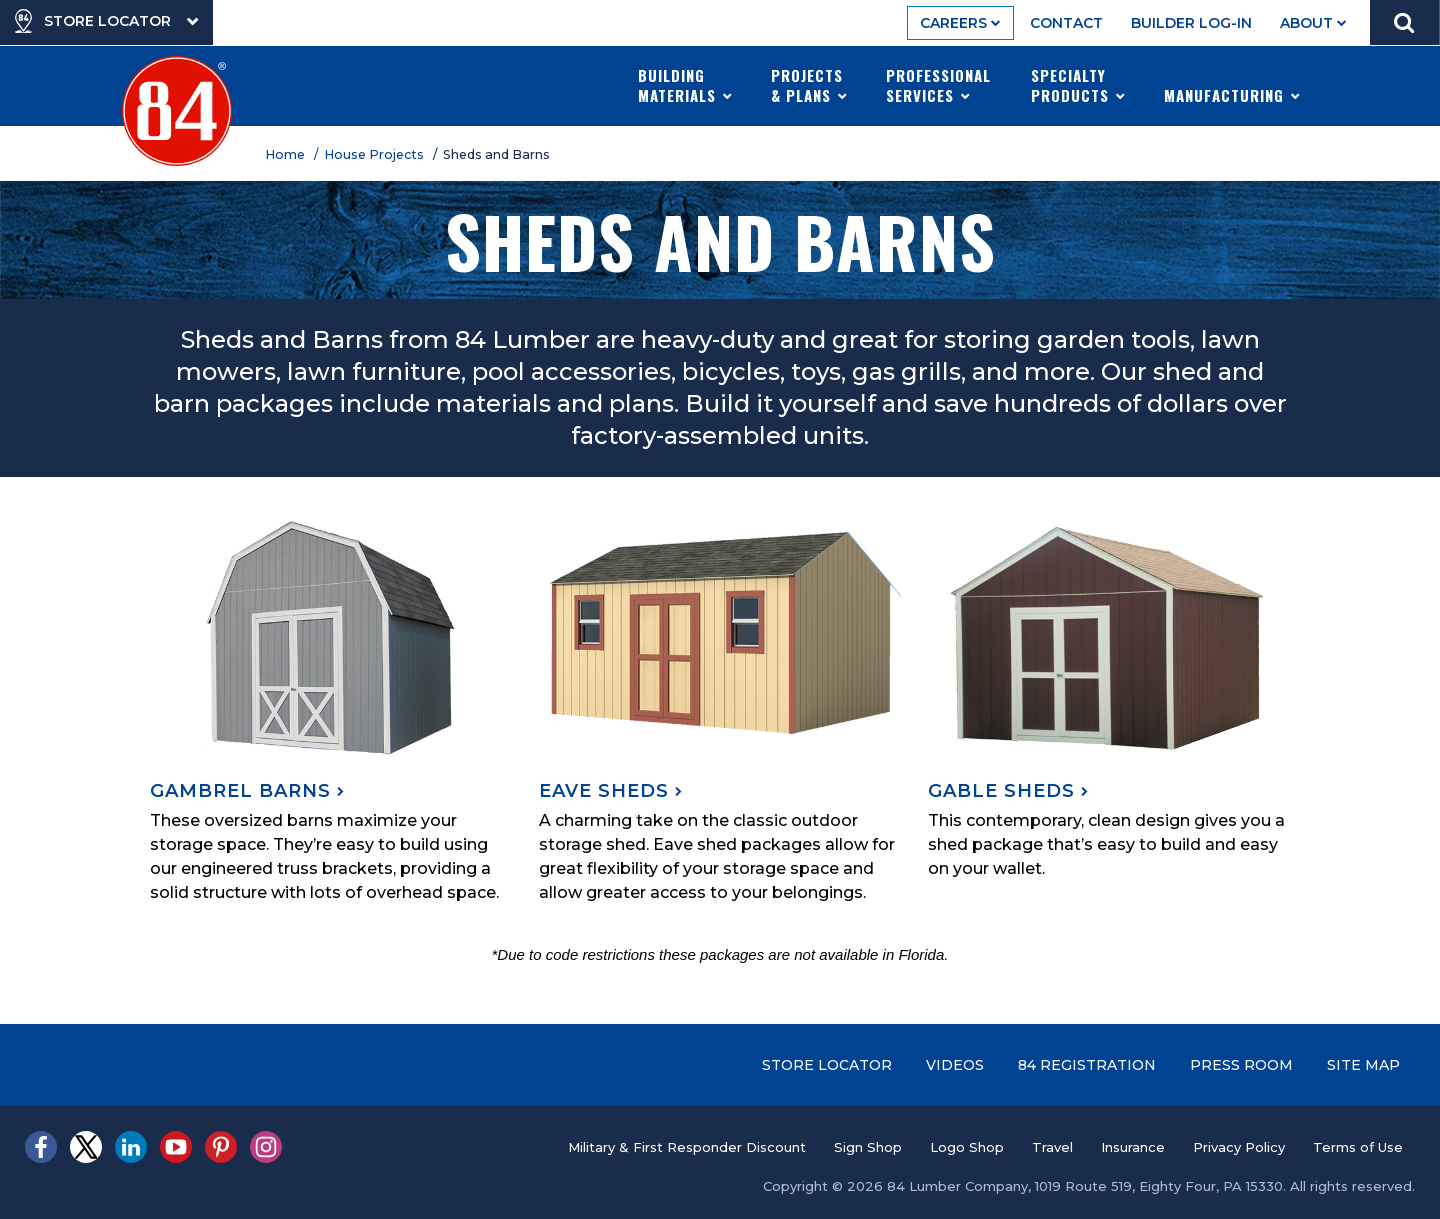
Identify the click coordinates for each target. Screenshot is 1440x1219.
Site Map (1363, 1065)
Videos (955, 1065)
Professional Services (938, 85)
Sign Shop (868, 1147)
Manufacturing (1232, 85)
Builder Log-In (1191, 23)
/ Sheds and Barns (494, 154)
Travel (1052, 1147)
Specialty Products (1078, 85)
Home (288, 154)
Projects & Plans (809, 85)
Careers (960, 23)
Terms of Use (1358, 1147)
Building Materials (685, 85)
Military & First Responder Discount (687, 1147)
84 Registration (1087, 1065)
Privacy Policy (1239, 1147)
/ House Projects (372, 154)
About (1313, 23)
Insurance (1133, 1147)
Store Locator (827, 1065)
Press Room (1241, 1065)
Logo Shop (967, 1147)
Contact (1066, 23)
